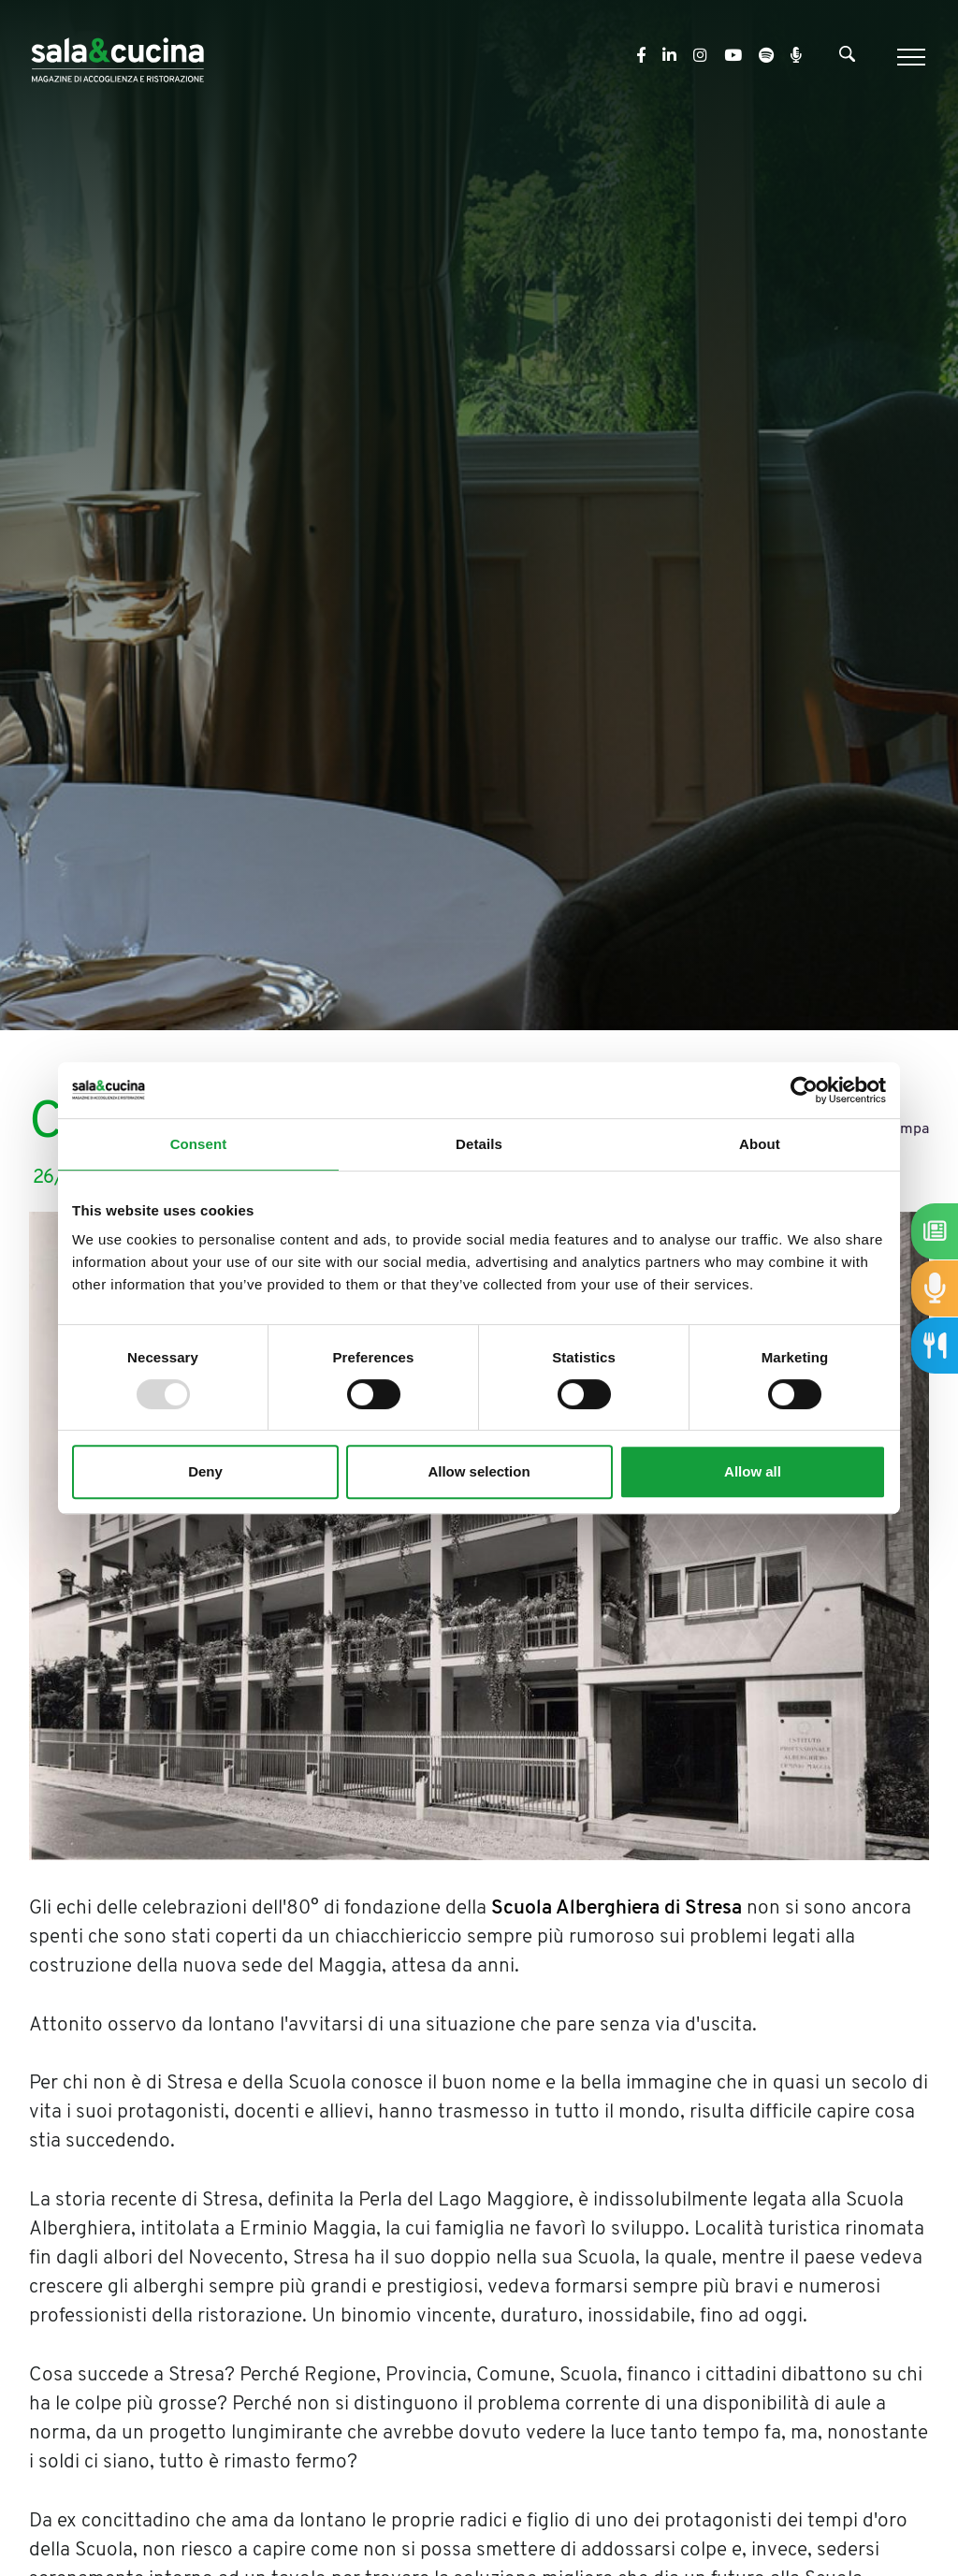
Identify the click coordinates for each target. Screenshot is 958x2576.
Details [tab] (479, 1144)
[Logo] (117, 56)
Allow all (752, 1471)
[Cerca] (847, 58)
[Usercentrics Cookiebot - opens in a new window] (804, 1090)
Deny (205, 1471)
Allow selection (479, 1471)
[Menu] (909, 57)
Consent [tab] (198, 1144)
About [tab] (759, 1144)
